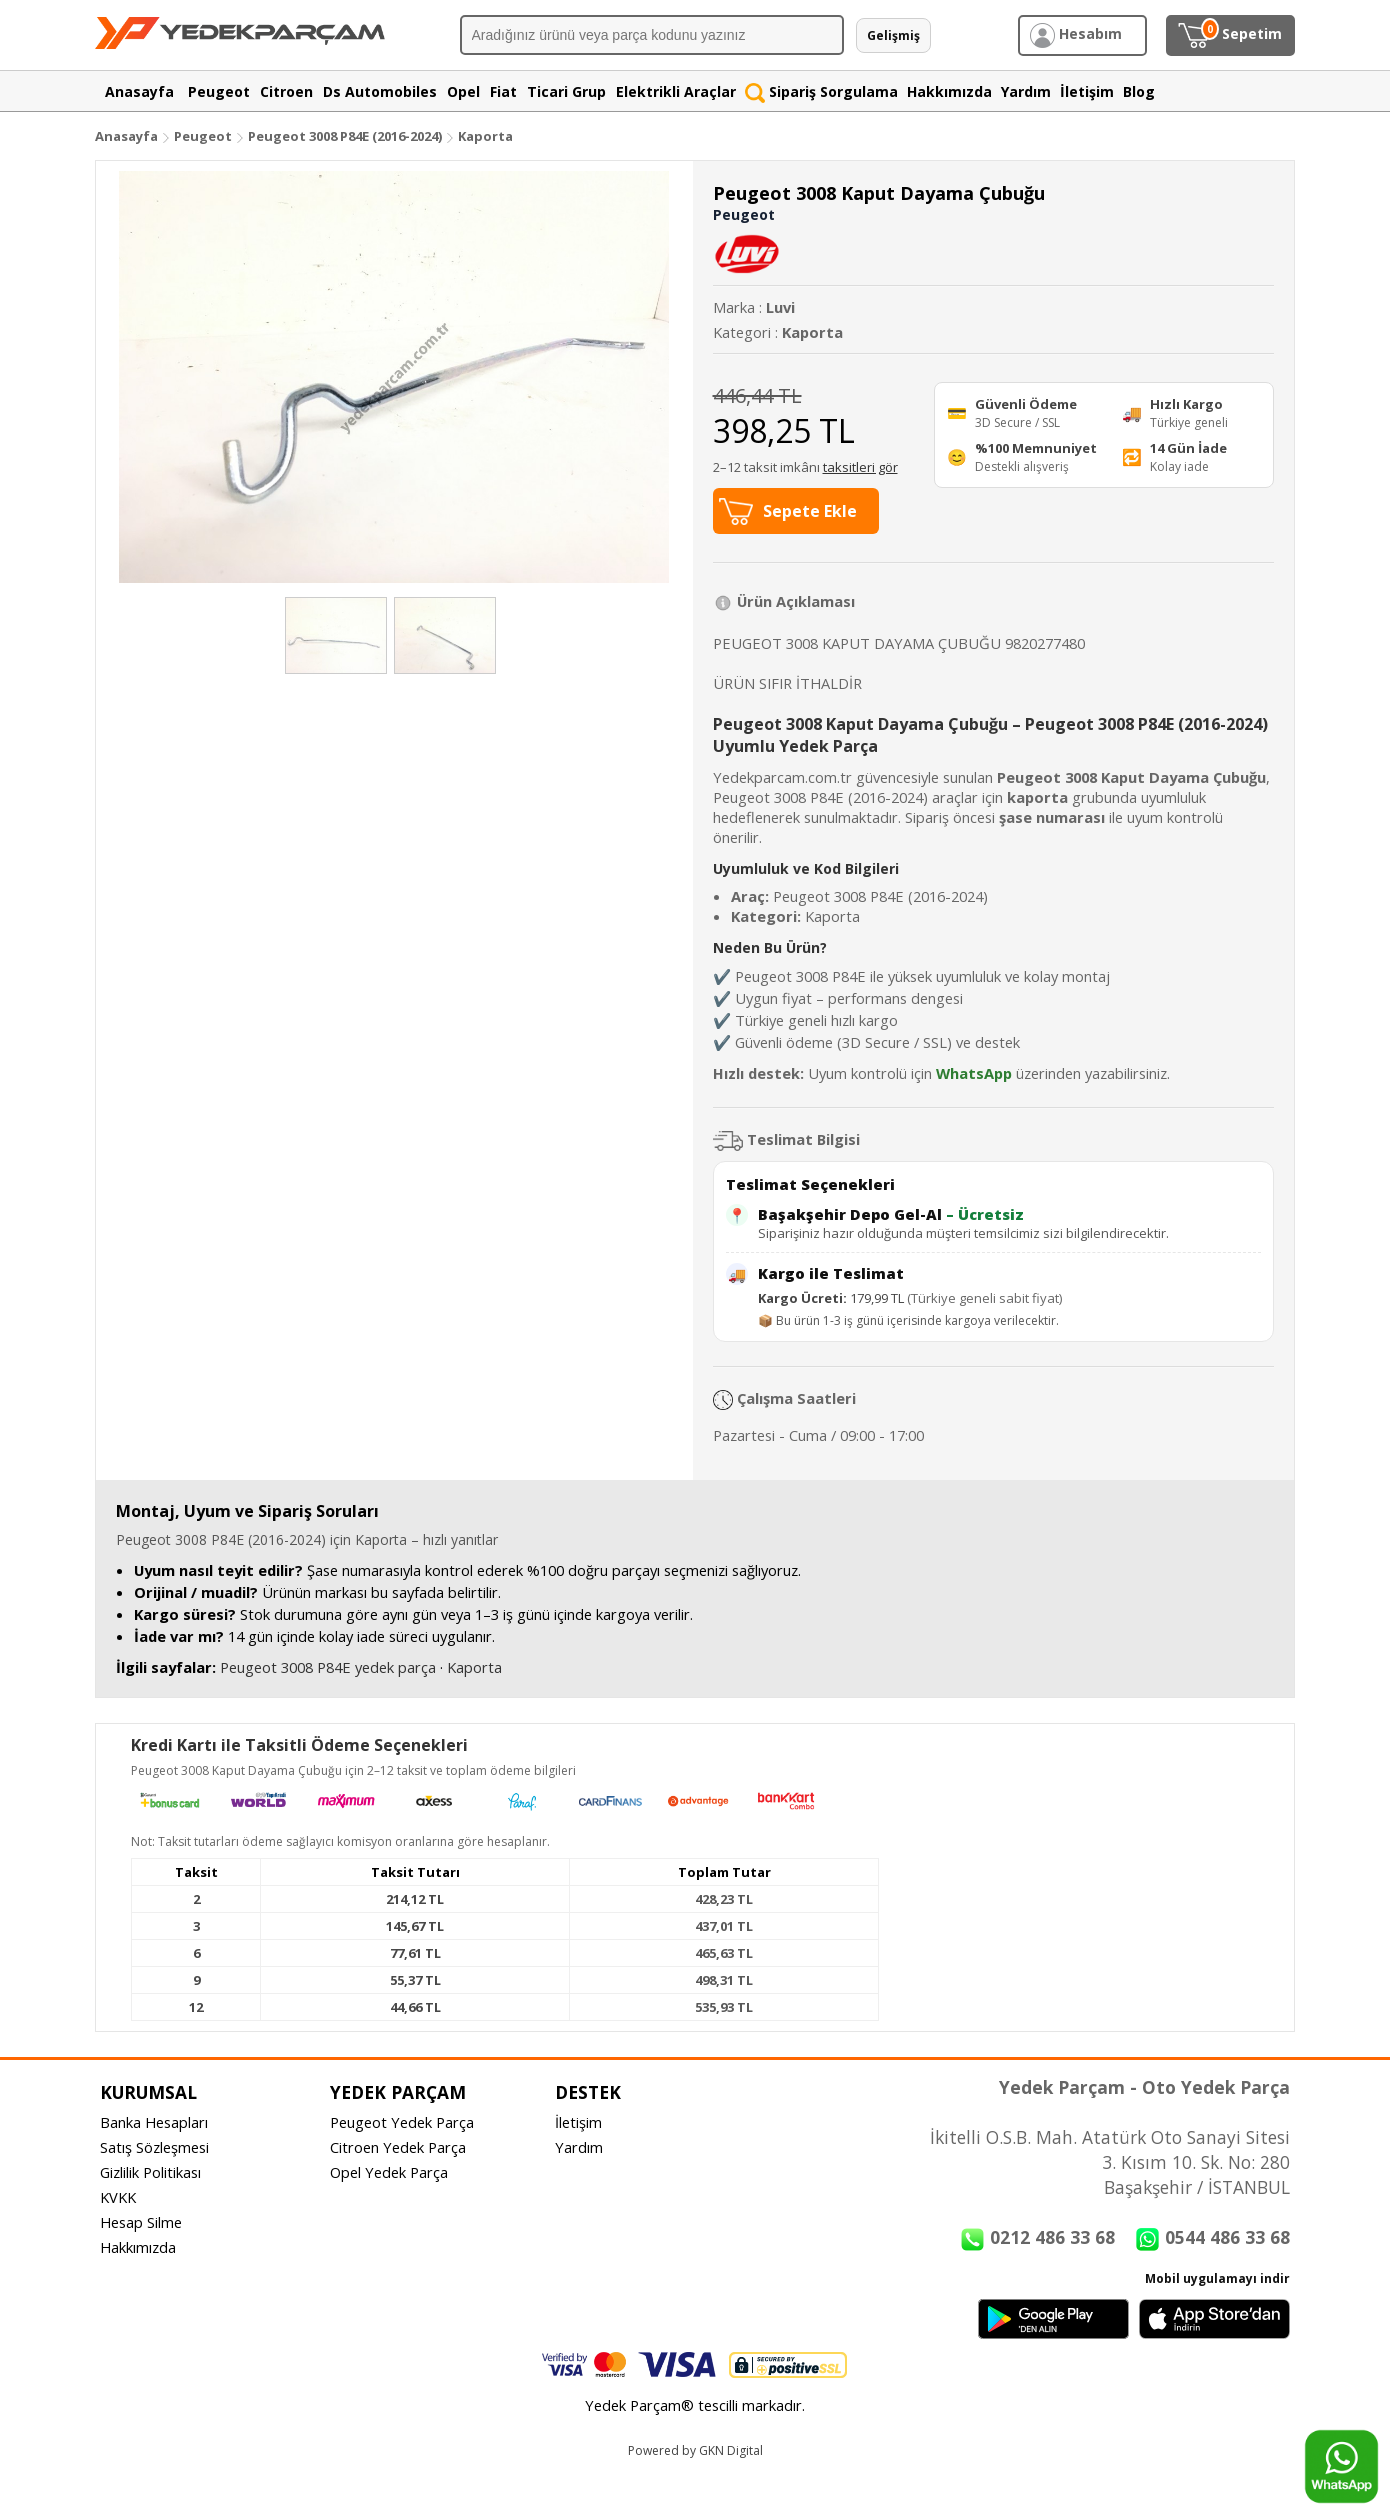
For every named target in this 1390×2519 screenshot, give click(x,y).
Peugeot (203, 136)
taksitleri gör (860, 467)
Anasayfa (126, 136)
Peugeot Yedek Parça (402, 2122)
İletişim (578, 2122)
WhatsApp (974, 1073)
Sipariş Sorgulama (821, 91)
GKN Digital (731, 2450)
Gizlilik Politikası (150, 2172)
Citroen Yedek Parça (398, 2147)
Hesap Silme (141, 2222)
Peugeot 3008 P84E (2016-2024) (346, 136)
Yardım (579, 2147)
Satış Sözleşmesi (154, 2147)
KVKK (118, 2197)
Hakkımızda (138, 2247)
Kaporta (485, 136)
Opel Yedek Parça (389, 2172)
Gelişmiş (893, 35)
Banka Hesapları (154, 2122)
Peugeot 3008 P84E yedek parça (328, 1667)
